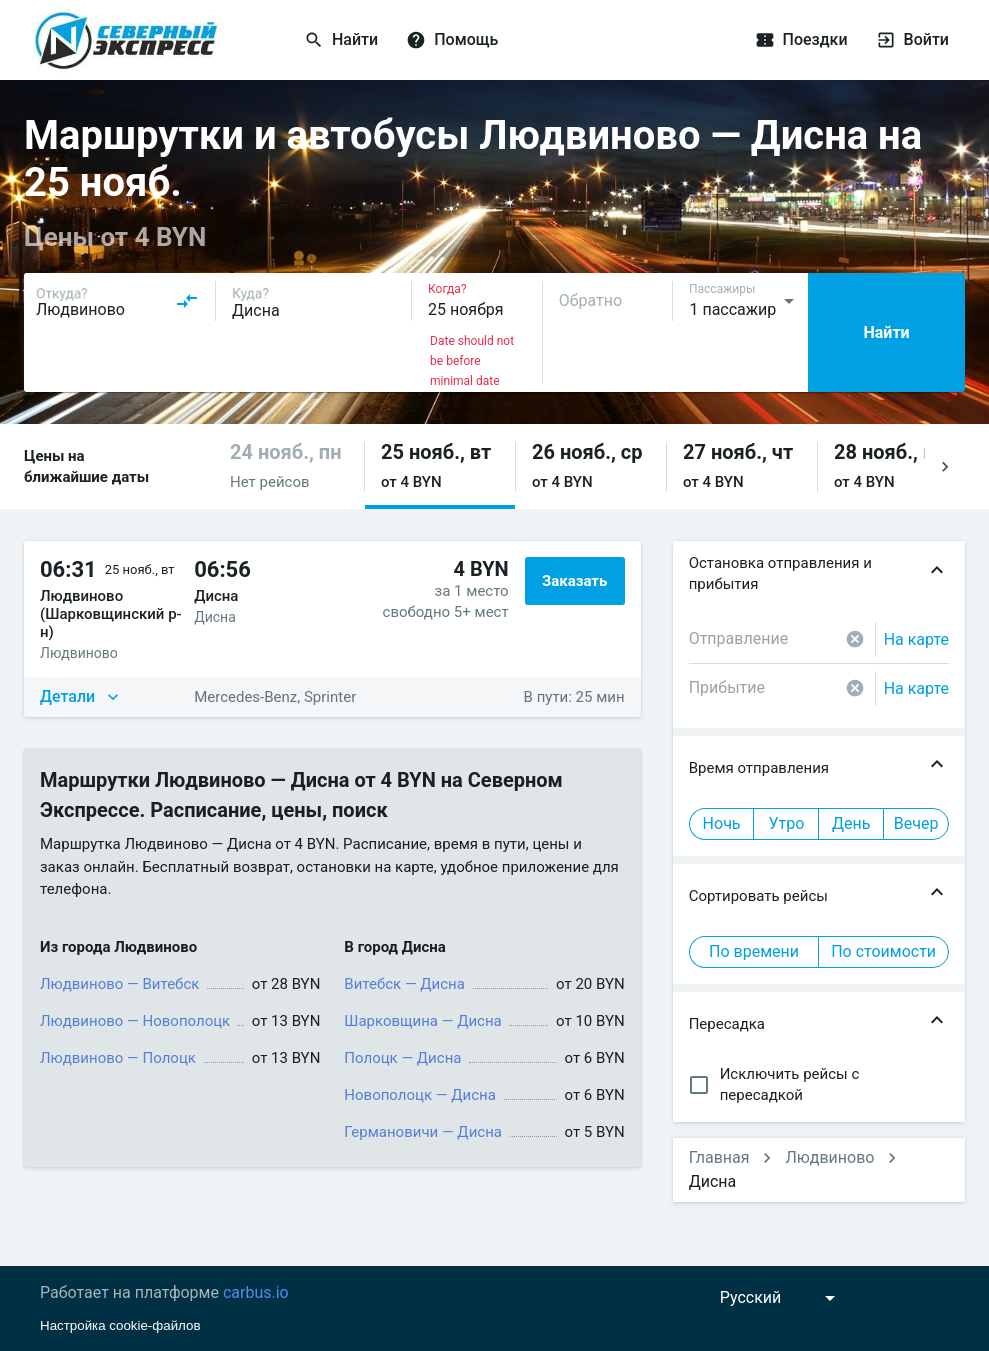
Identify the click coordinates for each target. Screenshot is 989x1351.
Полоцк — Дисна (402, 1058)
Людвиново (829, 1157)
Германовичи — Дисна (423, 1132)
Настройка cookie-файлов (120, 1325)
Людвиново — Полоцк (118, 1058)
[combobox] (117, 301)
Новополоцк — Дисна (419, 1095)
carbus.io (256, 1292)
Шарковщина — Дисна (422, 1021)
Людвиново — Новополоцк (135, 1021)
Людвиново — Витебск (119, 984)
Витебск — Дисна (404, 984)
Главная (719, 1157)
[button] (289, 466)
